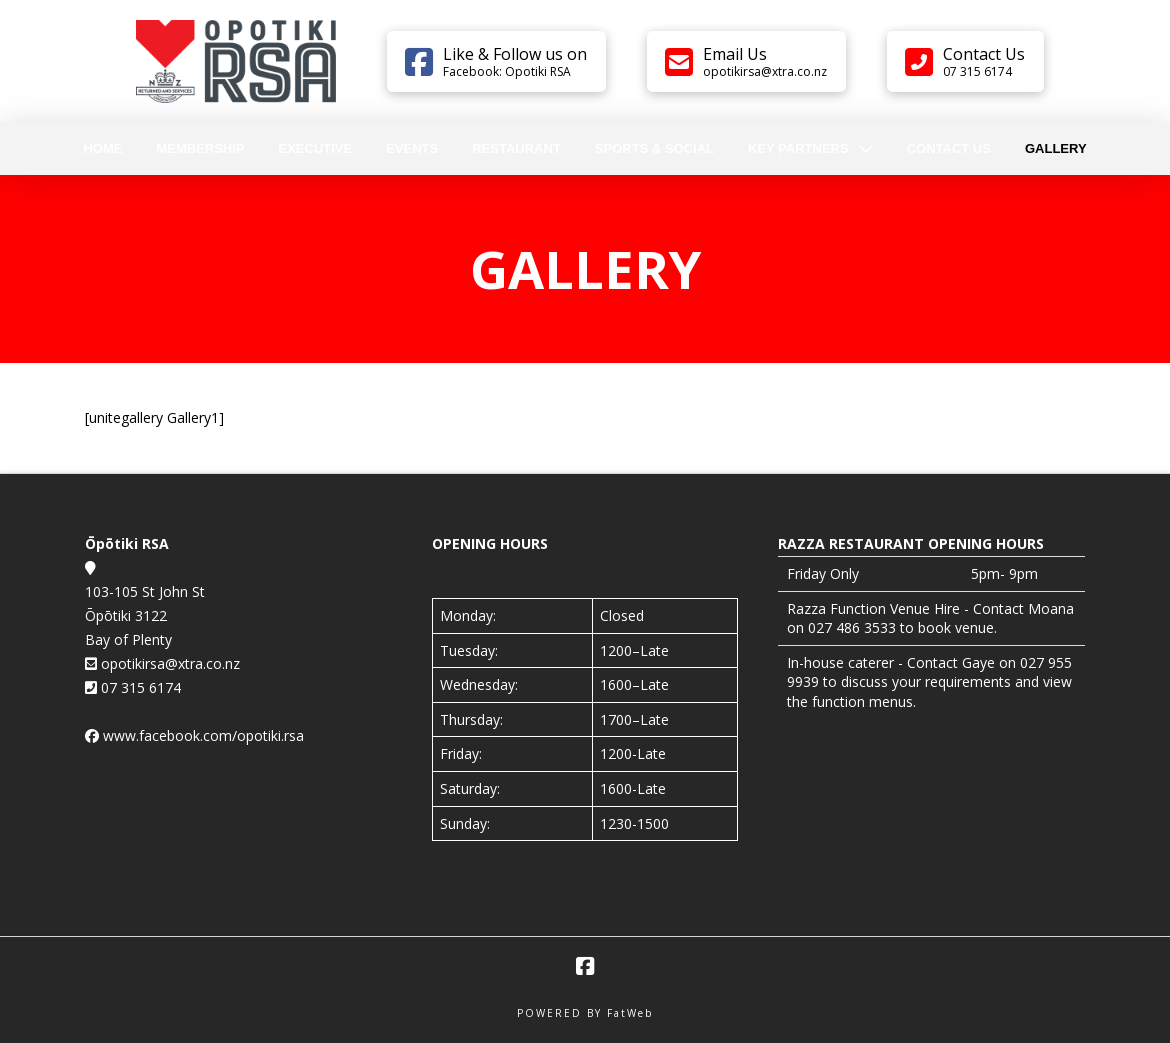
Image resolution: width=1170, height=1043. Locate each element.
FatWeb (630, 1013)
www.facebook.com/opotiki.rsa (203, 735)
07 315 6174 (139, 687)
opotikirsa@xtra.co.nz (168, 663)
